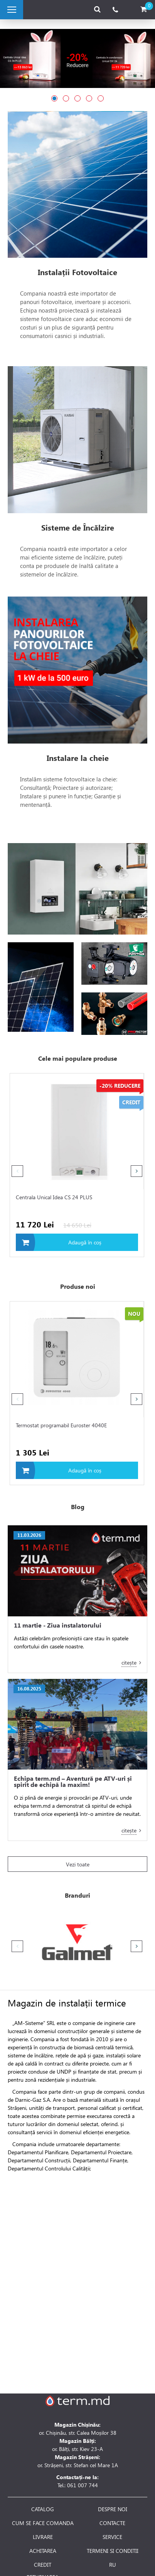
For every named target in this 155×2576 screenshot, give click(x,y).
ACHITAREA (42, 2551)
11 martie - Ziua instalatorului (57, 1625)
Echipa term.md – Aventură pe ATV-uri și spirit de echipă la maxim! (73, 1781)
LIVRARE (43, 2537)
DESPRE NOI (112, 2509)
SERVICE (112, 2537)
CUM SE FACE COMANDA (43, 2523)
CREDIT (42, 2565)
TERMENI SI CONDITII (112, 2551)
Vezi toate (77, 1864)
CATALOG (42, 2509)
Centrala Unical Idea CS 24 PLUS (54, 1197)
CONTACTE (112, 2523)
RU (112, 2565)
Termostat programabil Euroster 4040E (61, 1425)
